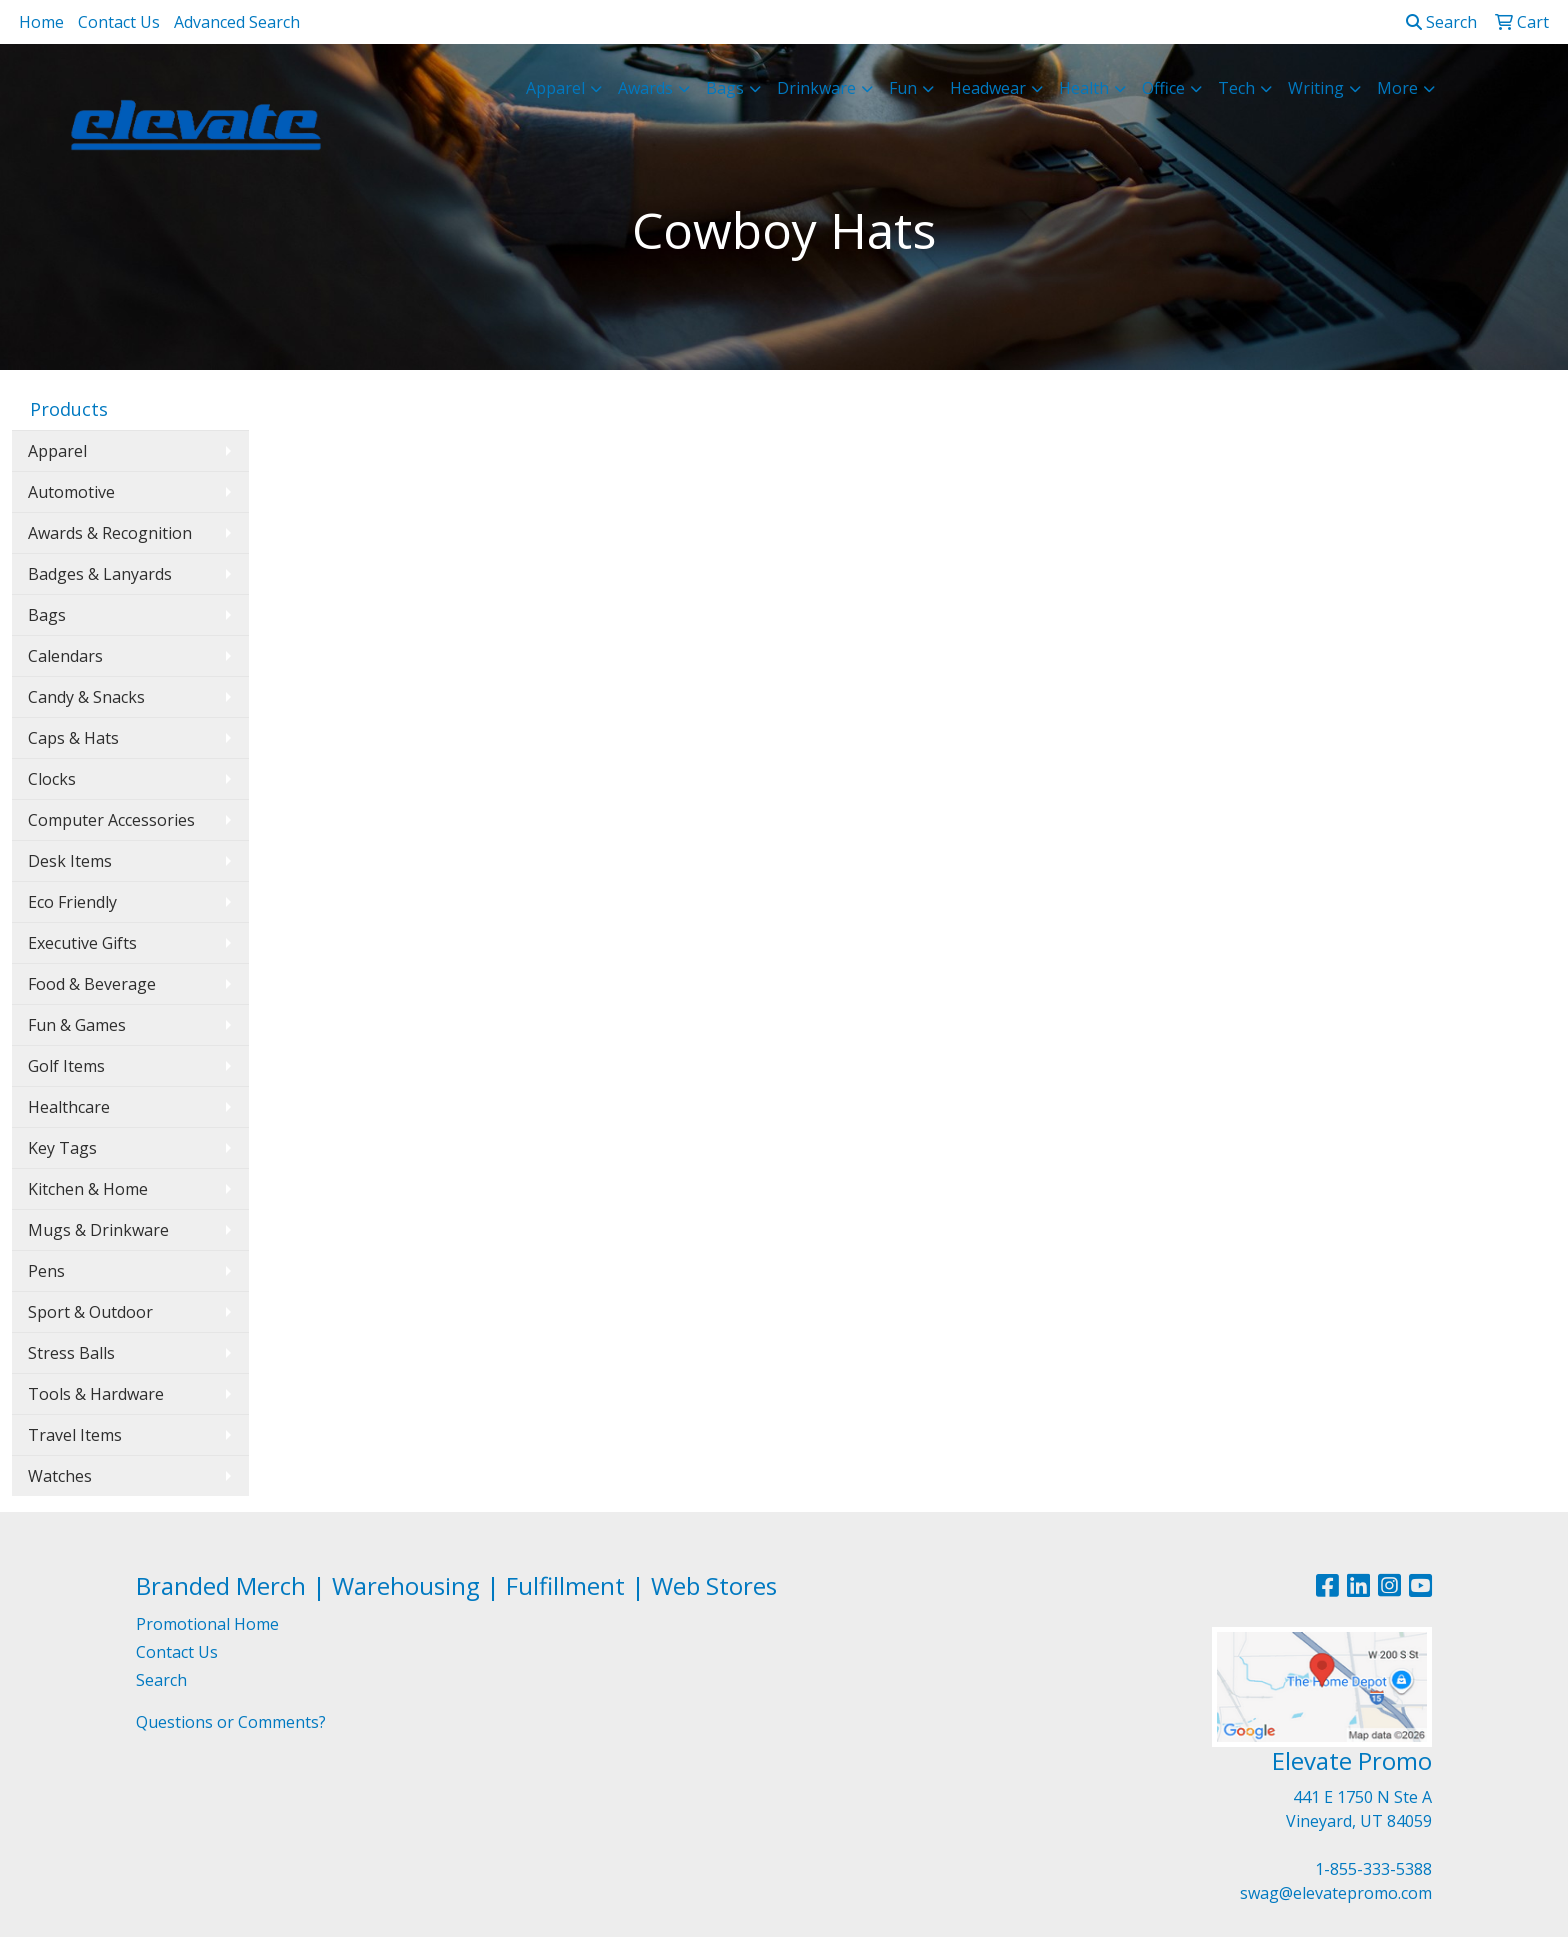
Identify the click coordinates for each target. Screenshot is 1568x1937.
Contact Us (119, 22)
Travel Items (75, 1435)
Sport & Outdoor (90, 1312)
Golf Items (66, 1066)
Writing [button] (1316, 88)
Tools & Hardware (96, 1394)
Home (41, 22)
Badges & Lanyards (100, 574)
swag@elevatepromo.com (1336, 1893)
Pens (46, 1271)
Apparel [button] (555, 88)
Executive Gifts (82, 943)
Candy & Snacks (86, 697)
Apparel (57, 451)
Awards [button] (645, 88)
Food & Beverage (92, 984)
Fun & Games (77, 1025)
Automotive (71, 492)
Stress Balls (71, 1353)
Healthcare (69, 1107)
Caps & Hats (73, 738)
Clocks (52, 779)
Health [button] (1084, 88)
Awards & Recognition (110, 533)
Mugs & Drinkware (98, 1230)
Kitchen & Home (88, 1189)
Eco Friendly (72, 902)
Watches (60, 1476)
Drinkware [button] (816, 88)
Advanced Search (237, 22)
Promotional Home (207, 1624)
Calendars (65, 656)
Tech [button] (1236, 88)
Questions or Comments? (231, 1722)
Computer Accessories (111, 820)
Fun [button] (903, 88)
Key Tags (62, 1148)
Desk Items (70, 861)
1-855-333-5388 (1373, 1869)
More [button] (1397, 88)
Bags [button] (725, 88)
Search (1441, 22)
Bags (47, 615)
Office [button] (1163, 88)
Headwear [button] (988, 88)
